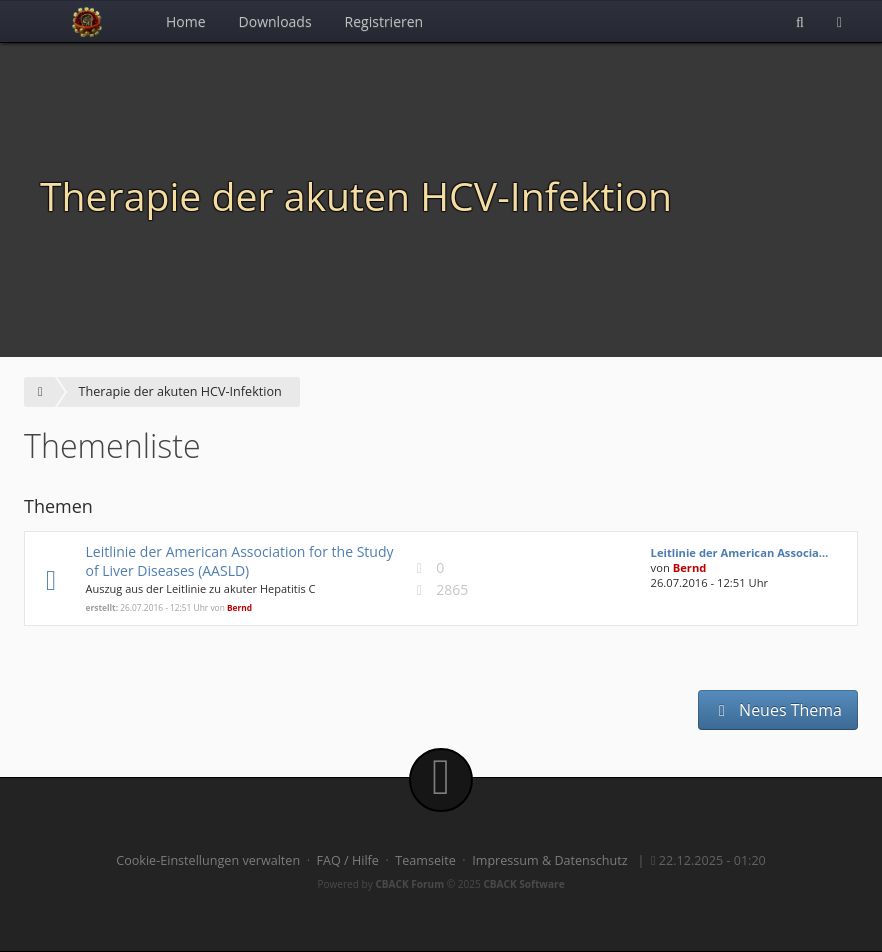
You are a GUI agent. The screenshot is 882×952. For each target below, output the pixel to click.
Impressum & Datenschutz (550, 860)
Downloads (275, 21)
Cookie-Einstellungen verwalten (208, 860)
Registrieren (384, 21)
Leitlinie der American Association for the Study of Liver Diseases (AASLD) (239, 561)
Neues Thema (778, 710)
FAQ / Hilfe (348, 860)
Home (186, 21)
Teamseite (425, 860)
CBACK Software (523, 884)
